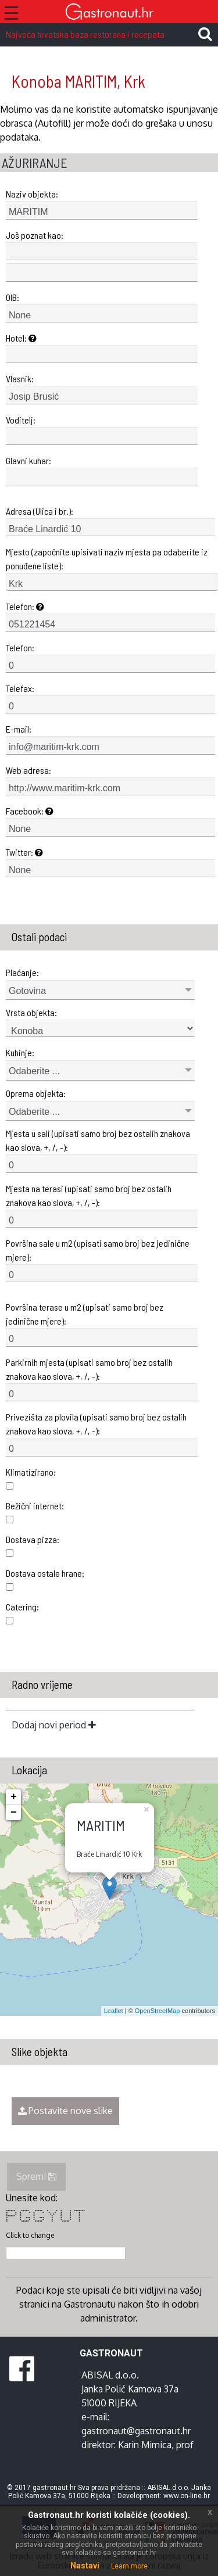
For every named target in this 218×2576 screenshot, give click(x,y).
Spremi (36, 2176)
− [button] (13, 1813)
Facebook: (29, 810)
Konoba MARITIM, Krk (78, 81)
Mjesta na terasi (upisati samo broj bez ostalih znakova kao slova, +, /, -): (88, 1195)
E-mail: (18, 728)
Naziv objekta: (32, 193)
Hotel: (21, 337)
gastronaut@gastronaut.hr (136, 2431)
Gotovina (27, 991)
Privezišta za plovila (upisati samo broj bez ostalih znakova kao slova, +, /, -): (96, 1423)
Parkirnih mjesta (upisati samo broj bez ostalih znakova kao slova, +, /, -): (89, 1369)
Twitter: (24, 852)
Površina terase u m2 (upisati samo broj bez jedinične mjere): (84, 1313)
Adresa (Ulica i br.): (39, 510)
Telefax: (20, 688)
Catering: (22, 1606)
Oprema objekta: (36, 1093)
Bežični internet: (35, 1505)
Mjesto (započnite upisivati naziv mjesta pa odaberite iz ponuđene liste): (107, 558)
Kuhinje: (20, 1052)
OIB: (12, 297)
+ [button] (13, 1797)
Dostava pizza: (32, 1539)
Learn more (129, 2566)
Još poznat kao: (34, 235)
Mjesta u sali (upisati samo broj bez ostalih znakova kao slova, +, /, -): (98, 1140)
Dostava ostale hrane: (45, 1572)
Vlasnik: (20, 378)
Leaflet (113, 2010)
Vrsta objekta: (31, 1012)
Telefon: (25, 606)
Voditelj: (20, 419)
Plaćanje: (22, 972)
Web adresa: (28, 770)
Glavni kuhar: (28, 460)
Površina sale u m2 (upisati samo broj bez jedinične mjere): (98, 1249)
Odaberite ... (34, 1071)
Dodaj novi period (54, 1725)
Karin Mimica (144, 2445)
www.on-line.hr (186, 2496)
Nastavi (84, 2565)
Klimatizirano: (31, 1471)
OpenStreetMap (157, 2010)
